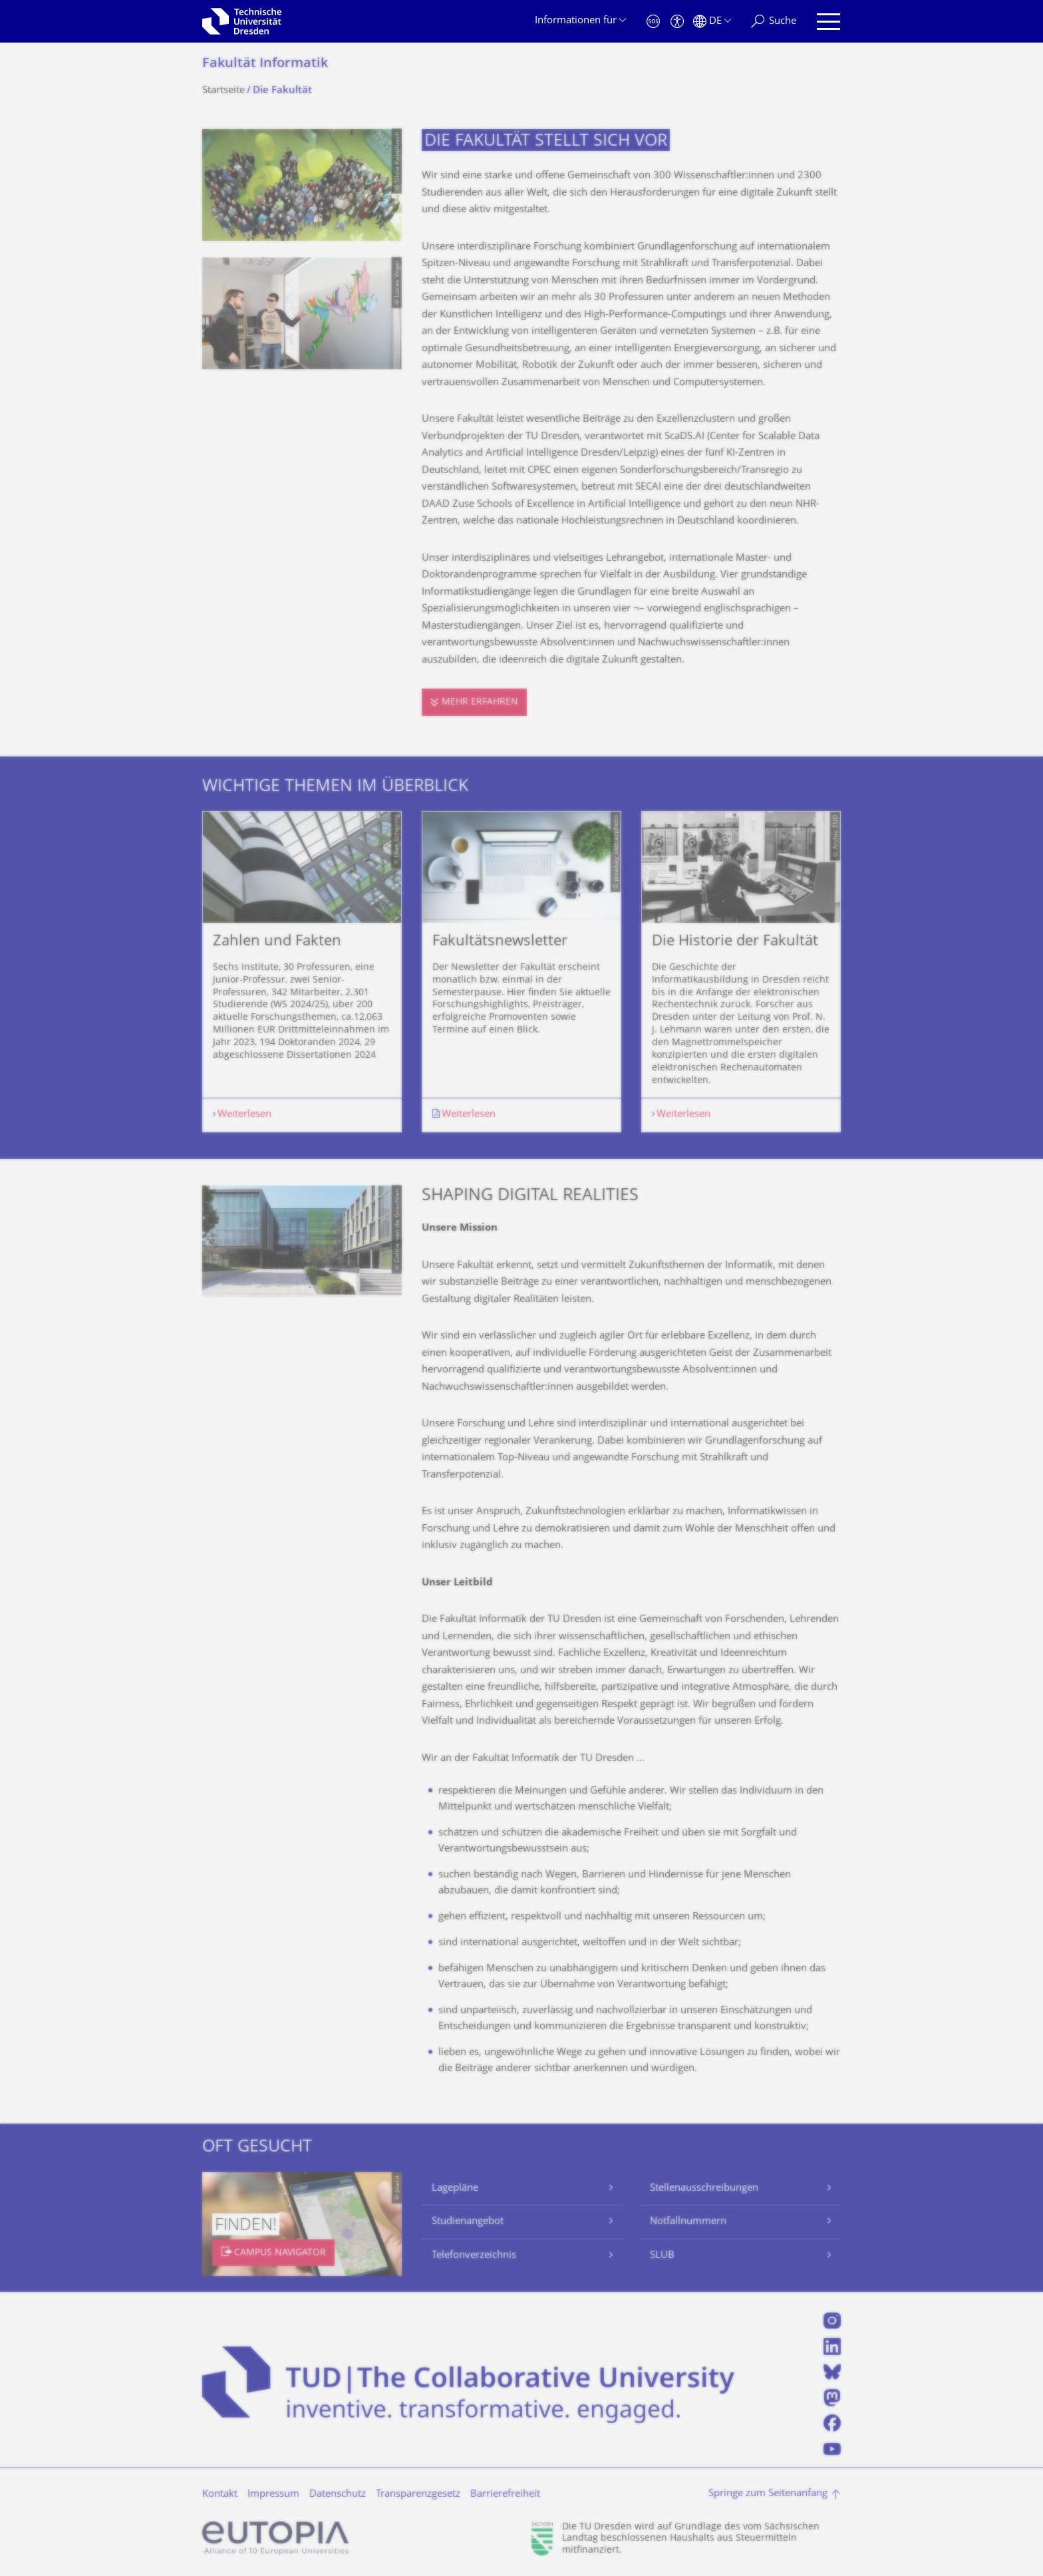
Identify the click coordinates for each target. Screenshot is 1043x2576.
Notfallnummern (688, 2222)
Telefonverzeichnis (474, 2256)
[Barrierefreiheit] (677, 21)
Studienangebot (468, 2222)
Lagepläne (455, 2188)
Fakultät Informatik (265, 64)
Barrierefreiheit (505, 2494)
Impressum (273, 2494)
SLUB (662, 2256)
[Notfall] (653, 21)
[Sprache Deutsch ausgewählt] (712, 21)
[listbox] (521, 971)
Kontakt (219, 2494)
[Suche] (773, 21)
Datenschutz (337, 2494)
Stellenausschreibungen (704, 2188)
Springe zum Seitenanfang (767, 2494)
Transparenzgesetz (418, 2494)
